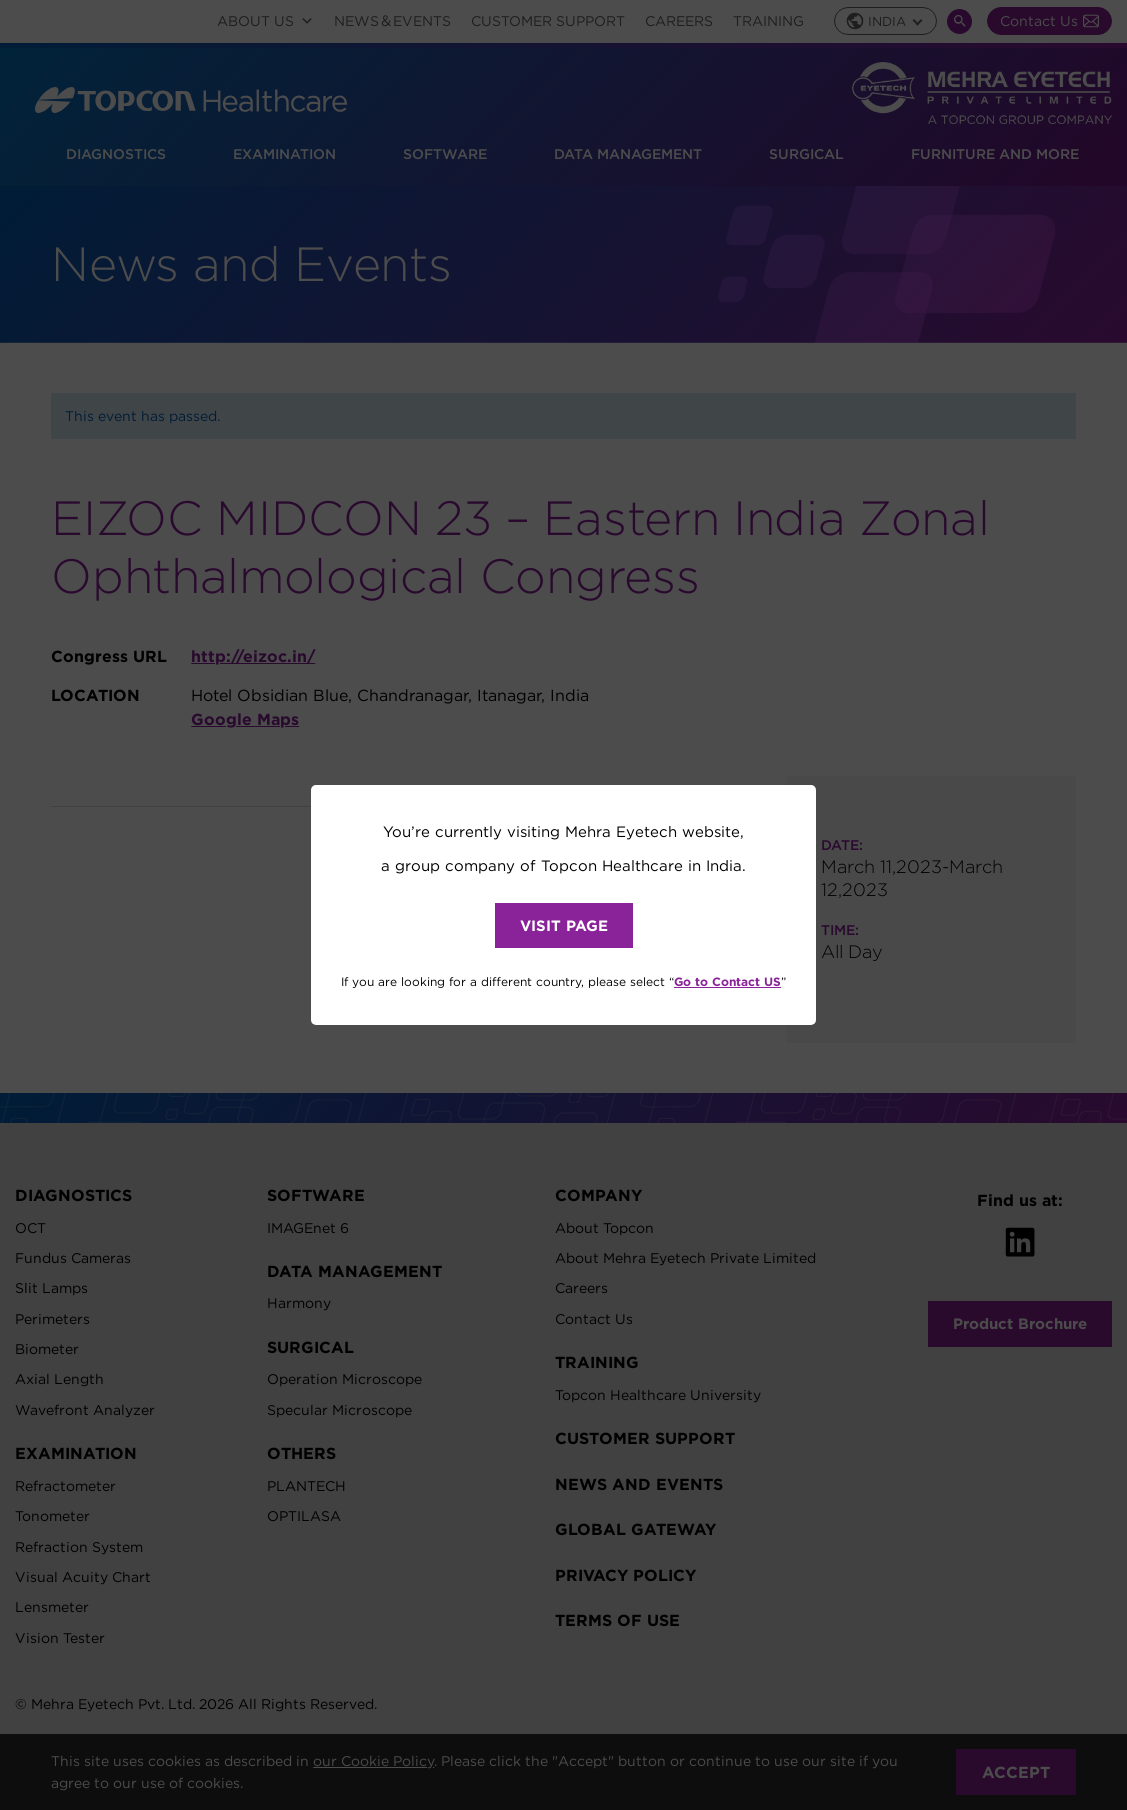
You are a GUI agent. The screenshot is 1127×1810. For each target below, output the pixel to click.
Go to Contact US (727, 981)
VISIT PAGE (564, 925)
